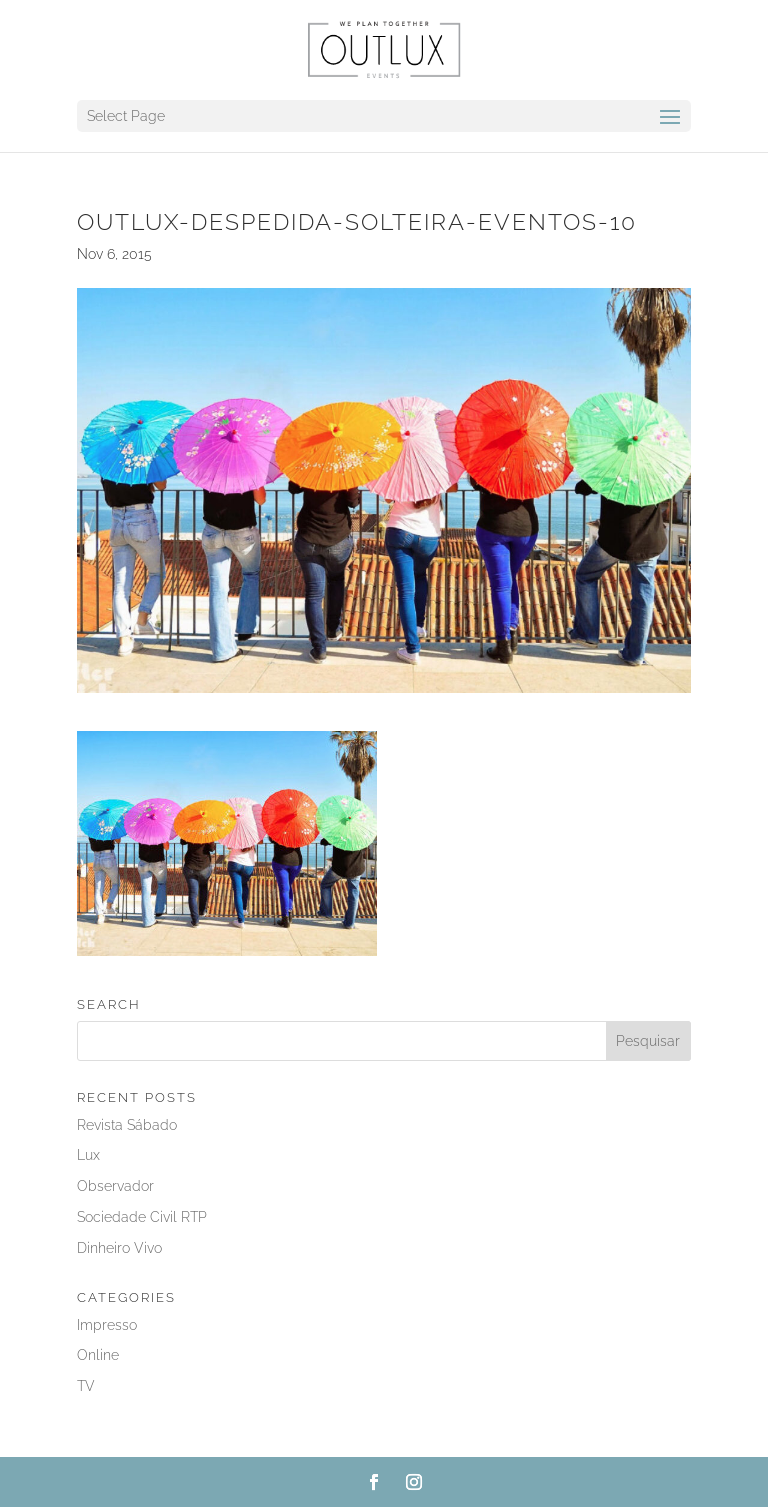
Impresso (107, 1325)
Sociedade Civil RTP (142, 1217)
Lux (88, 1155)
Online (98, 1355)
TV (86, 1386)
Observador (115, 1186)
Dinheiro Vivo (119, 1248)
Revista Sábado (127, 1125)
